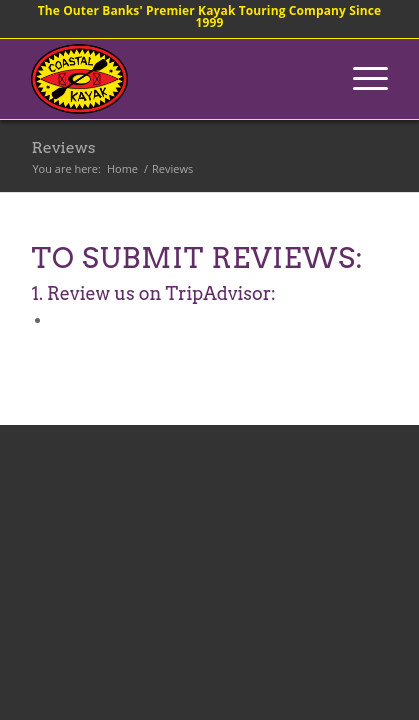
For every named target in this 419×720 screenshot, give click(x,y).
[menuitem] (360, 79)
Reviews (63, 147)
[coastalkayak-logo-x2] (173, 79)
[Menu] (360, 79)
